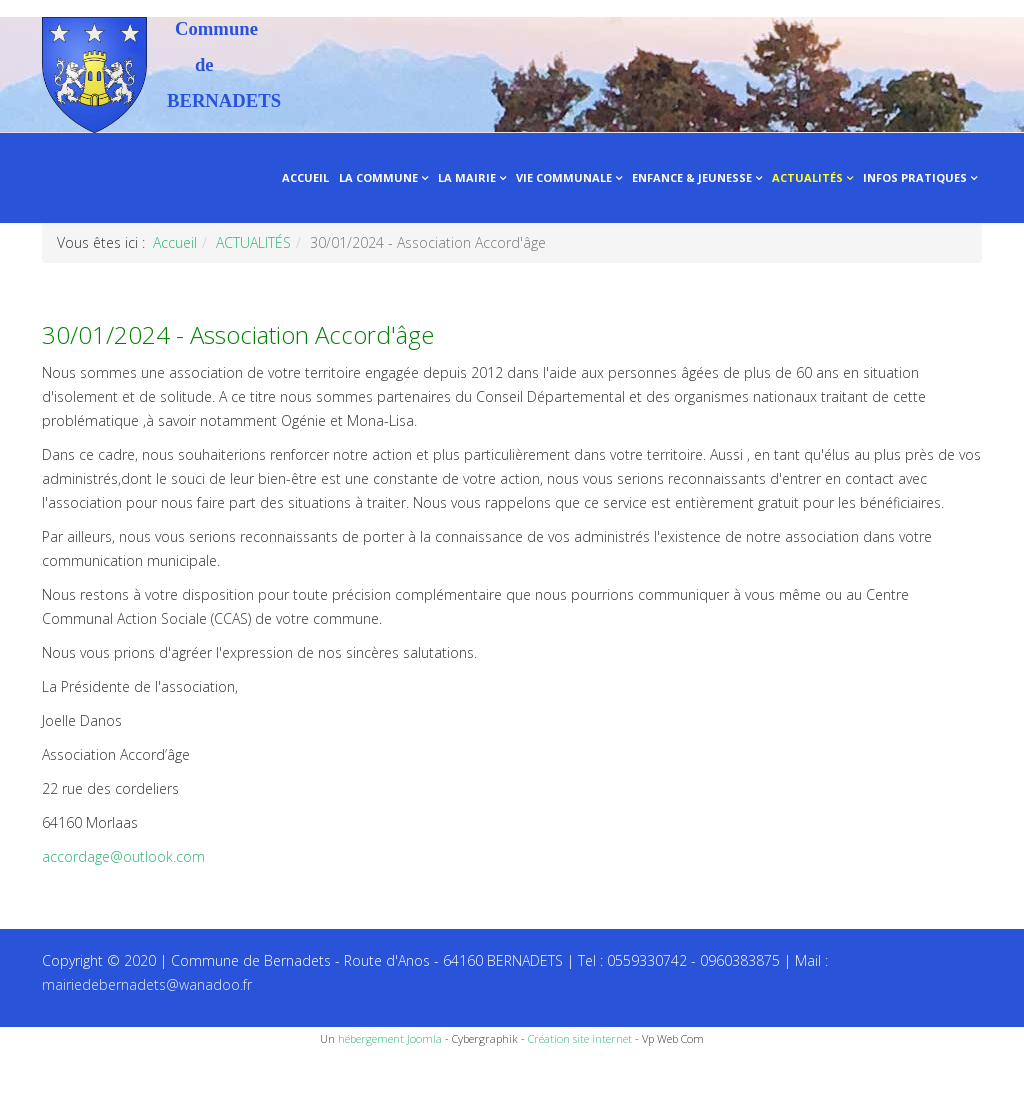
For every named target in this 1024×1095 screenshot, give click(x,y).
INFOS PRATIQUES (915, 177)
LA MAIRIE (467, 177)
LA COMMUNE (378, 177)
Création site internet (580, 1038)
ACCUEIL (305, 177)
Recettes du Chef (55, 1072)
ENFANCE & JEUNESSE (692, 177)
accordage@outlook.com (123, 856)
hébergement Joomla (390, 1038)
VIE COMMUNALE (564, 177)
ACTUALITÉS (807, 177)
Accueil (175, 242)
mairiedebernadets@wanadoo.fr (147, 984)
